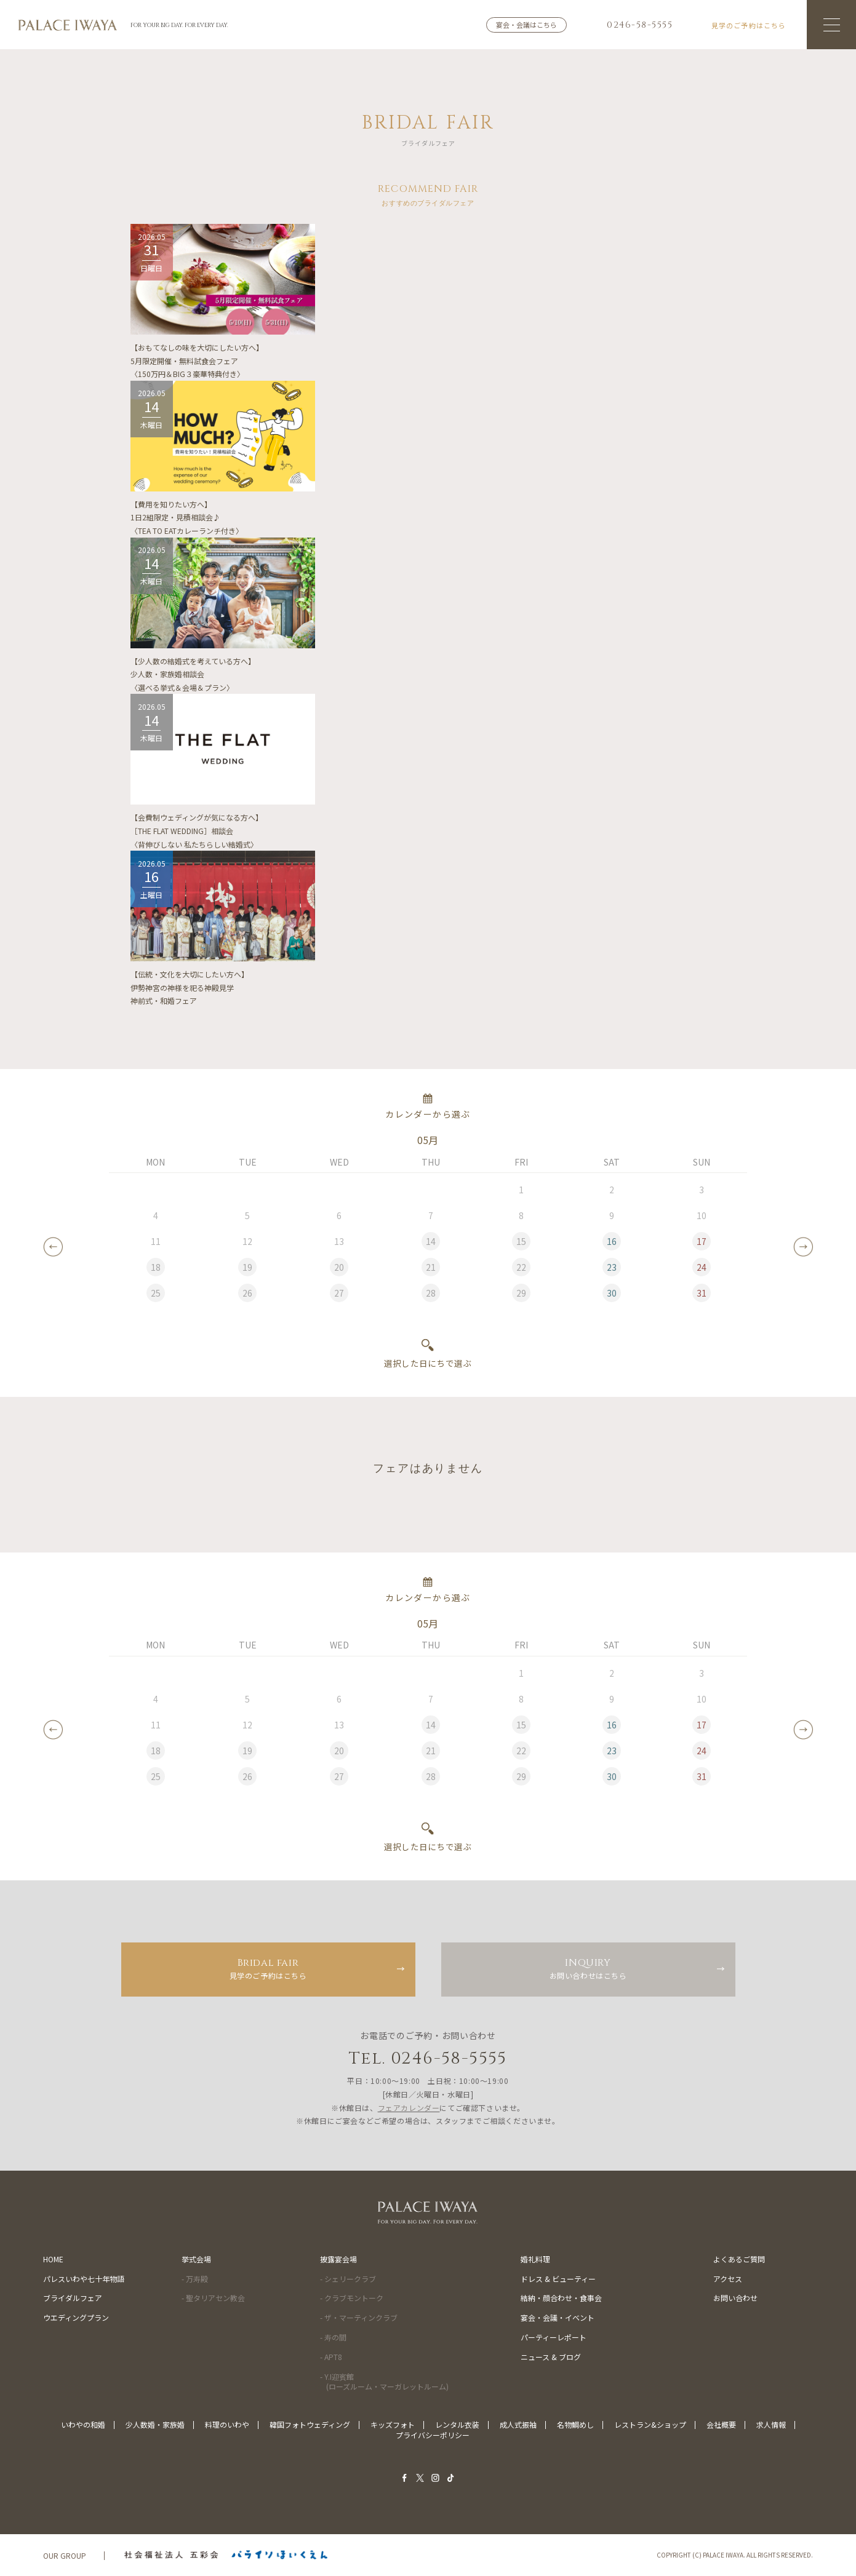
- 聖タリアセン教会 (213, 2297)
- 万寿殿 (195, 2278)
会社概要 (721, 2424)
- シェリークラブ (348, 2278)
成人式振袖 (518, 2424)
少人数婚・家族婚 (155, 2424)
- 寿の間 (333, 2337)
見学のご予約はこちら (268, 1968)
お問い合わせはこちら (588, 1968)
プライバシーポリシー (433, 2435)
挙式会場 (196, 2259)
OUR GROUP (64, 2555)
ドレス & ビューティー (558, 2278)
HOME (53, 2259)
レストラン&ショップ (650, 2424)
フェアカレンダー (409, 2107)
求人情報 (771, 2424)
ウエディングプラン (76, 2317)
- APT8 (331, 2356)
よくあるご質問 (739, 2259)
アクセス (727, 2278)
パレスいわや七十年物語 (83, 2278)
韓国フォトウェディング (310, 2424)
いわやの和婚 (83, 2424)
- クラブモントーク (351, 2297)
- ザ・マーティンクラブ (359, 2317)
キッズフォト (392, 2424)
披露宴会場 (338, 2259)
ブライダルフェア (72, 2297)
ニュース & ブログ (551, 2356)
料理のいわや (227, 2424)
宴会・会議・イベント (557, 2317)
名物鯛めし (575, 2424)
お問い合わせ (735, 2297)
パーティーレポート (553, 2337)
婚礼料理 (535, 2259)
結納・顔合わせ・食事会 (561, 2297)
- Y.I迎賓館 (384, 2381)
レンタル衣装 (457, 2424)
